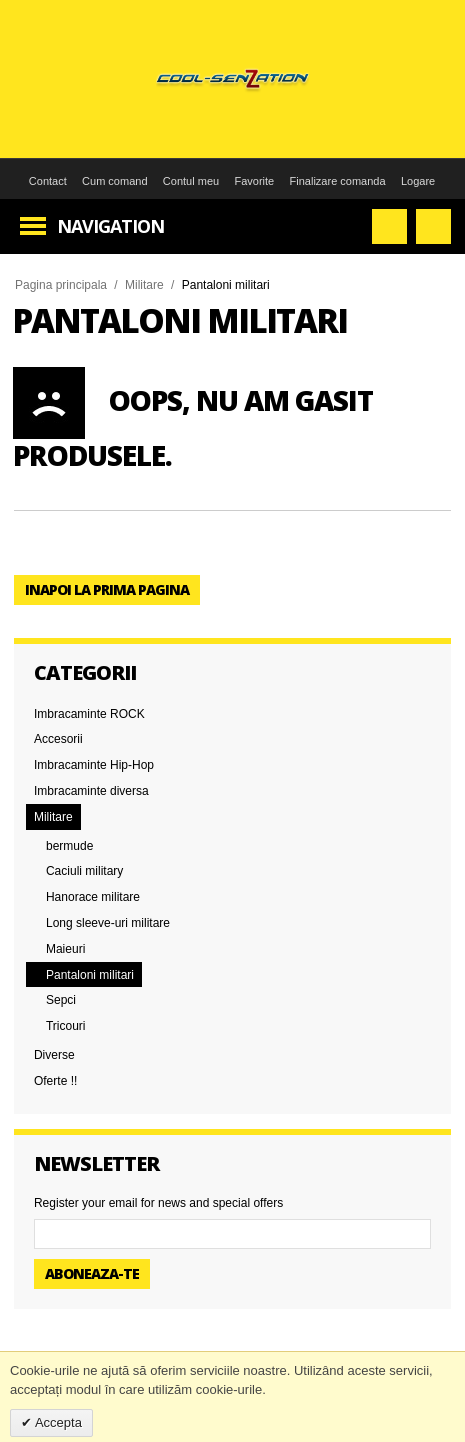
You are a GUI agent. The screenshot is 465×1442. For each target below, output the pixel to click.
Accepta (57, 1422)
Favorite (254, 181)
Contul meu (191, 181)
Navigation (110, 226)
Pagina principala (61, 285)
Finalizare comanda (338, 181)
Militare (144, 285)
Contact (48, 181)
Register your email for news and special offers (158, 1203)
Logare (418, 181)
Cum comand (114, 181)
